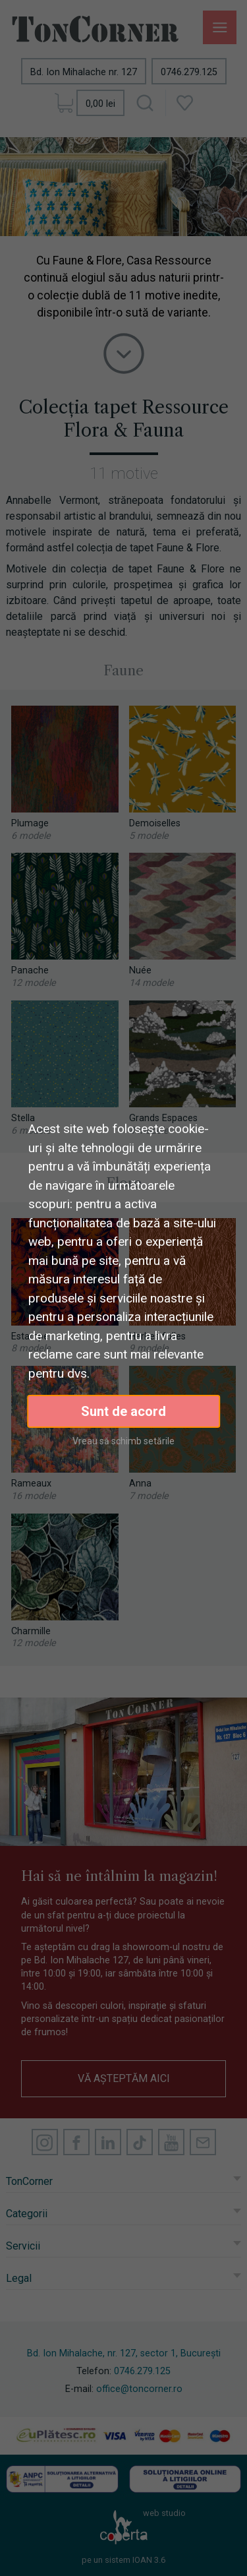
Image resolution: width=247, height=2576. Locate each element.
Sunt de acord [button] (123, 1411)
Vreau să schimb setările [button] (123, 1441)
